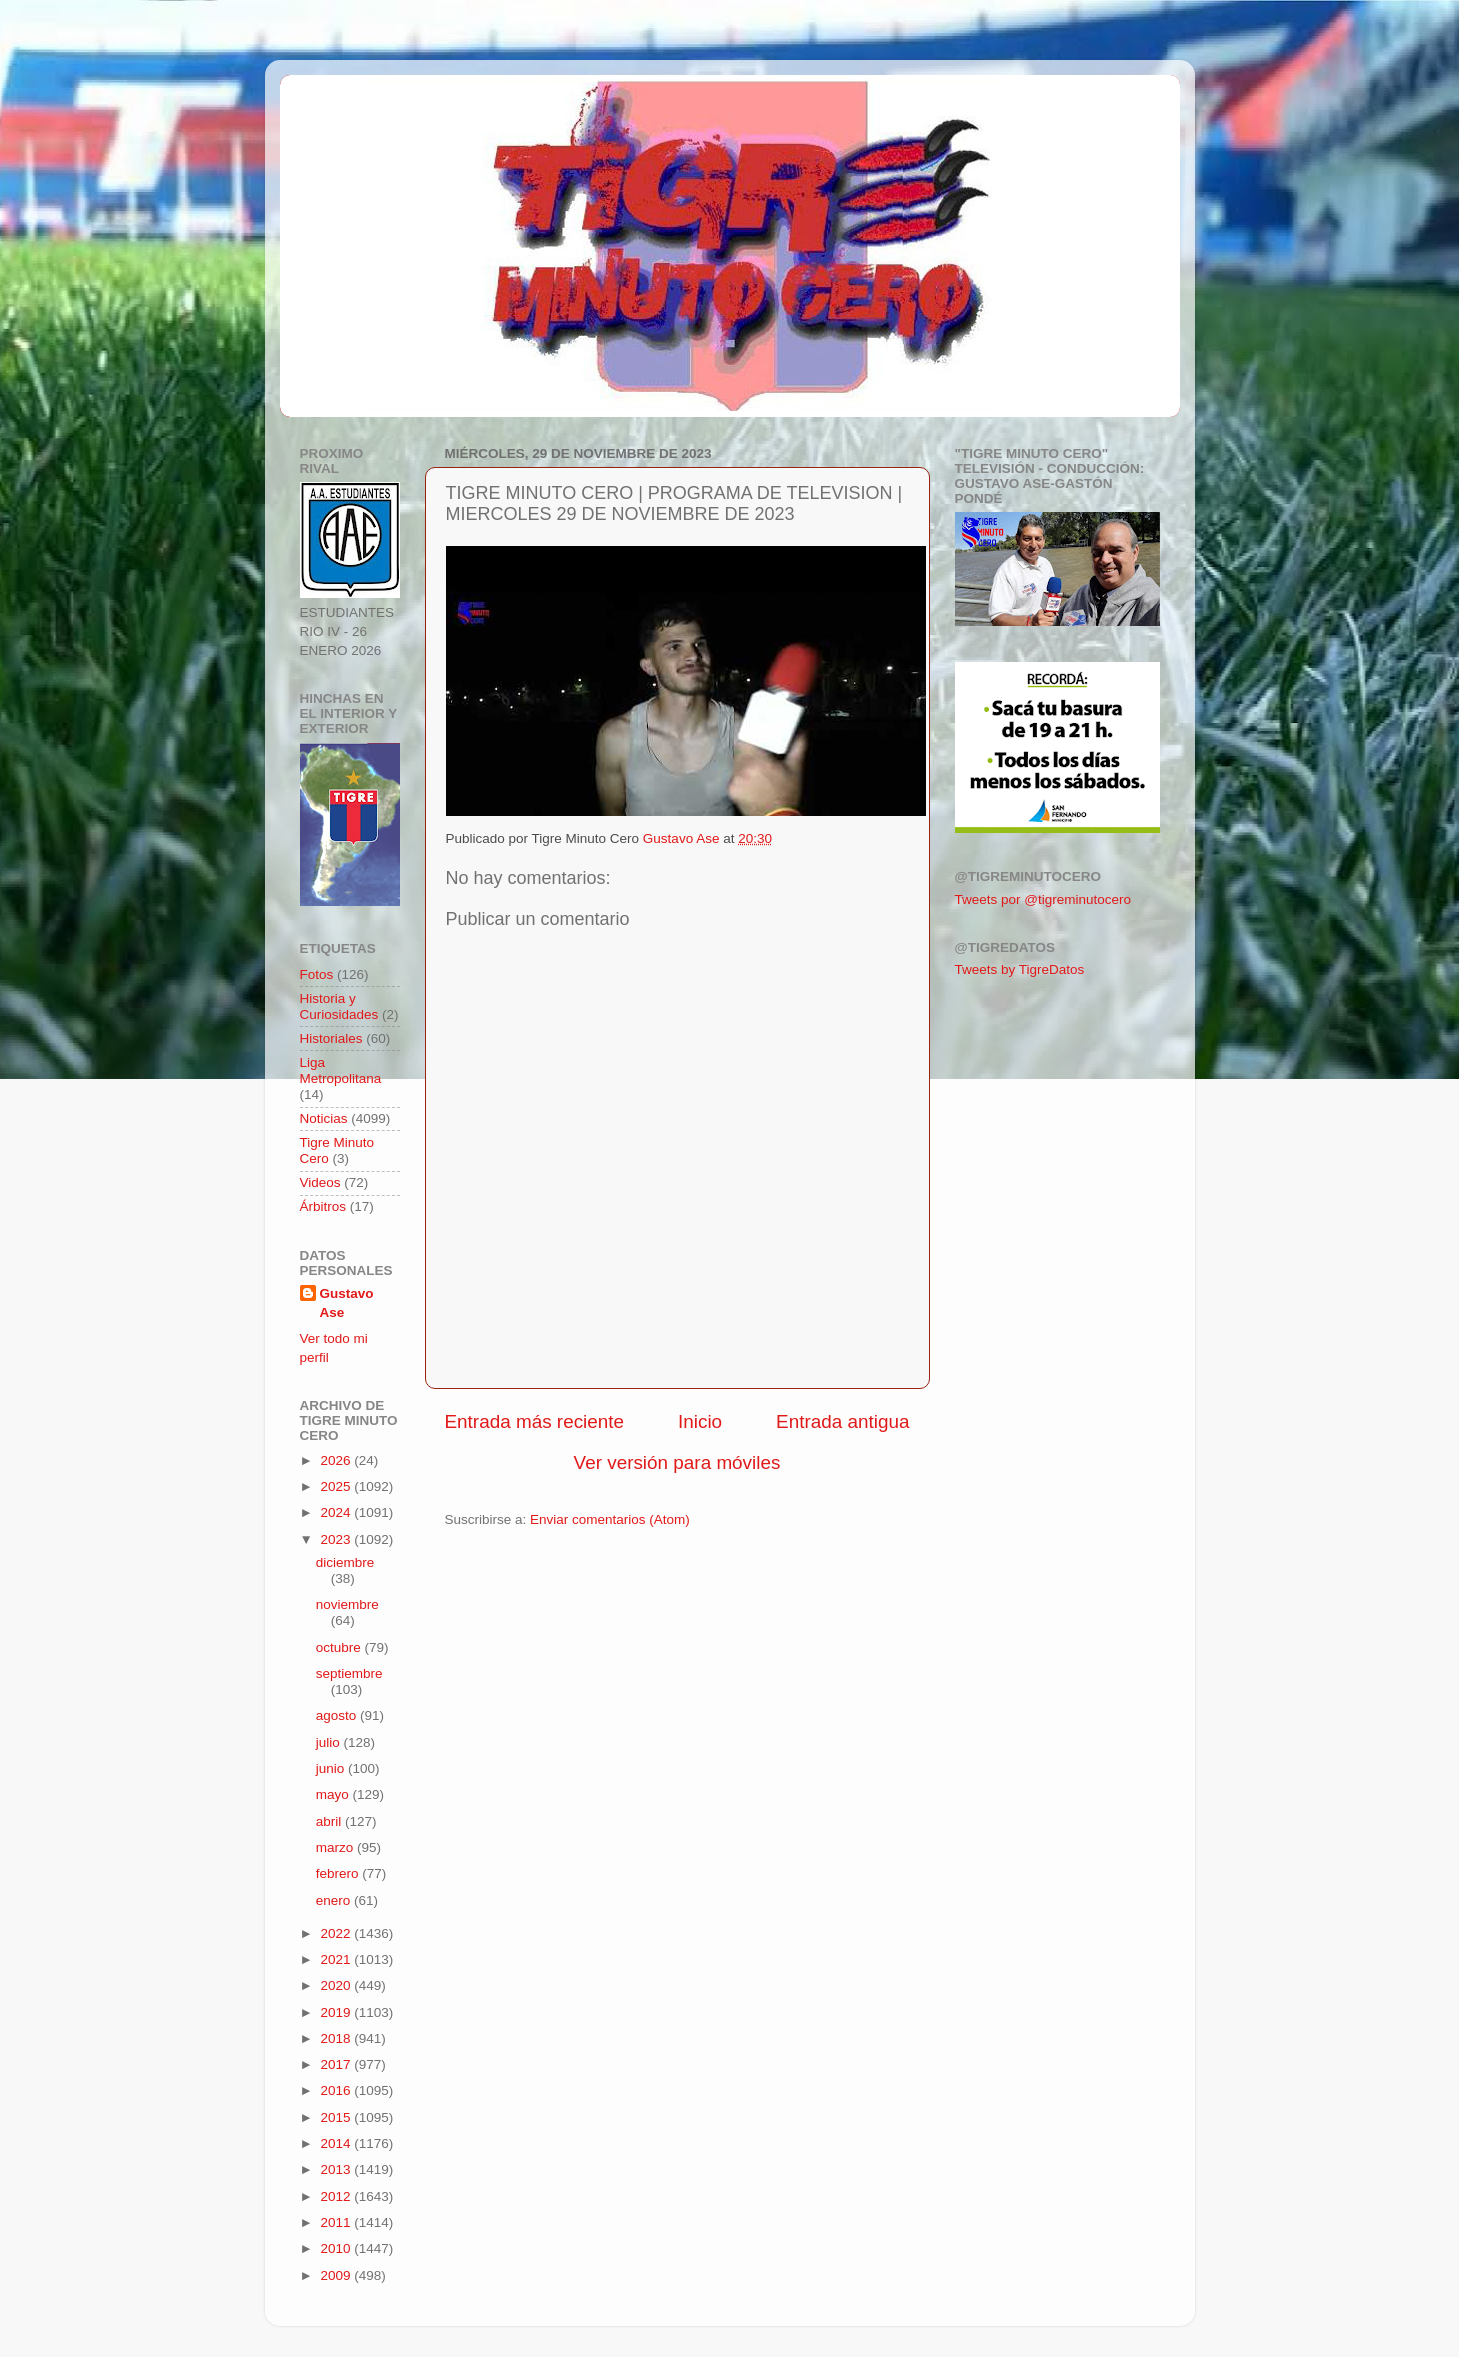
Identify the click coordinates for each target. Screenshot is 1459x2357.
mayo (334, 1794)
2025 (337, 1486)
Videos (320, 1182)
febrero (339, 1873)
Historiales (331, 1038)
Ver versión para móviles (677, 1462)
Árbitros (323, 1206)
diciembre (345, 1562)
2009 (337, 2275)
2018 (337, 2038)
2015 (337, 2117)
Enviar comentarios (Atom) (610, 1519)
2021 (337, 1959)
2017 (337, 2064)
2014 (337, 2143)
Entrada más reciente (535, 1421)
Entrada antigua (842, 1421)
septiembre (349, 1673)
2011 (337, 2222)
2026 (337, 1460)
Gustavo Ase (347, 1303)
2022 (337, 1933)
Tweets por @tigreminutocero (1043, 899)
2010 (337, 2248)
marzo (336, 1847)
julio (330, 1742)
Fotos (317, 974)
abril (330, 1821)
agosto (338, 1715)
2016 (337, 2090)
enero (335, 1900)
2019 (337, 2012)
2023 (337, 1539)
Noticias (324, 1118)
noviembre (347, 1604)
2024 (337, 1512)
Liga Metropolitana (341, 1070)
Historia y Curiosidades (339, 1006)
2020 (337, 1985)
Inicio (700, 1421)
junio (332, 1768)
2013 (337, 2169)
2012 (337, 2196)
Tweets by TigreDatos (1020, 969)
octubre (340, 1647)
